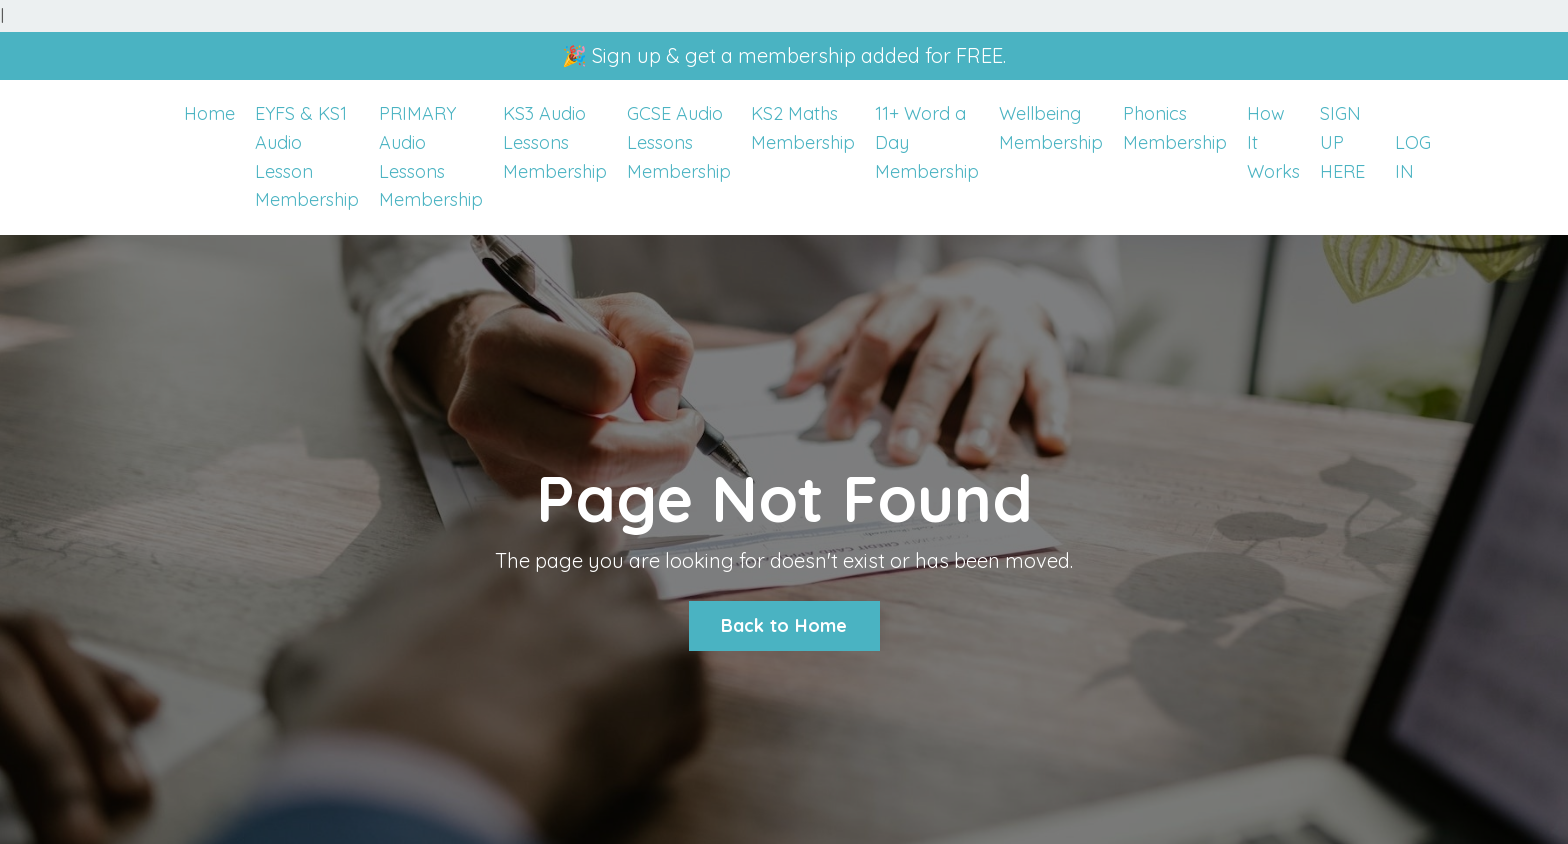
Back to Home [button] (784, 625)
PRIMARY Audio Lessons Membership (431, 156)
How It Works (1273, 142)
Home (209, 113)
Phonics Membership (1175, 128)
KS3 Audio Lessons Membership (555, 142)
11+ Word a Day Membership (927, 142)
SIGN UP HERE (1342, 142)
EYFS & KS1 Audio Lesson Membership (307, 156)
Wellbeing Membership (1051, 128)
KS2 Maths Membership (803, 128)
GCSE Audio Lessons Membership (679, 142)
